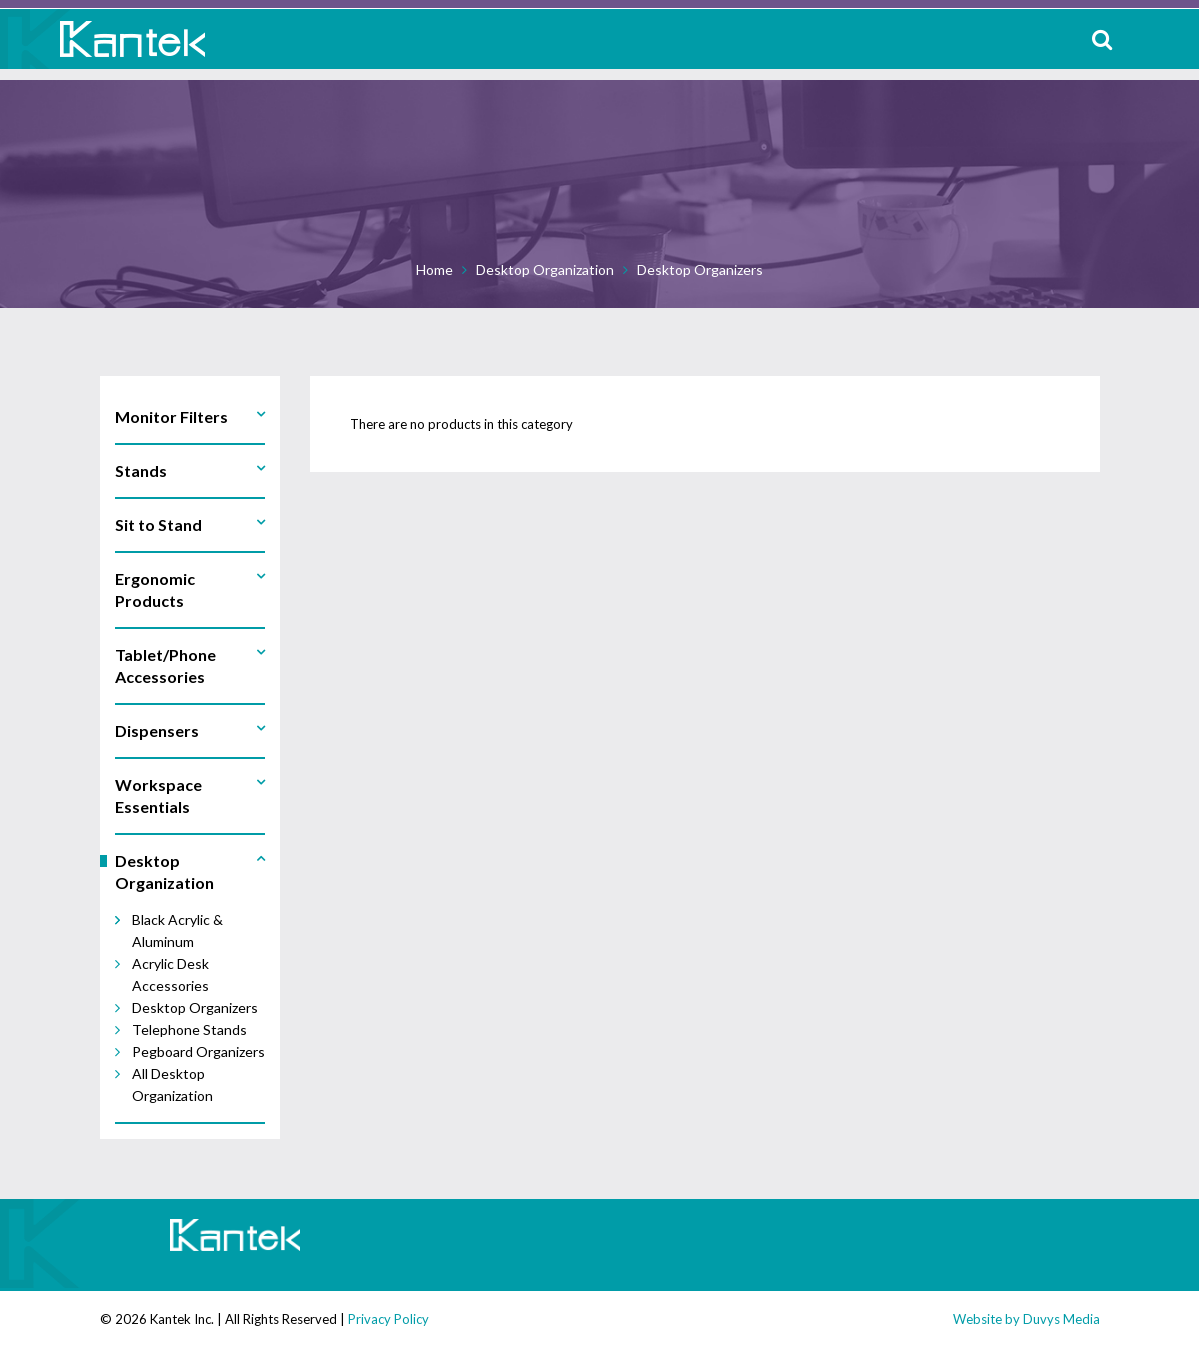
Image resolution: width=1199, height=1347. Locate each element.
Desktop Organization (545, 269)
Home (434, 269)
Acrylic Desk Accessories (170, 974)
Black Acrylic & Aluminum (177, 930)
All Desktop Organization (172, 1084)
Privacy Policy (388, 1319)
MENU (1168, 38)
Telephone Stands (189, 1029)
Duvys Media (1061, 1319)
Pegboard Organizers (198, 1051)
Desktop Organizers (700, 269)
